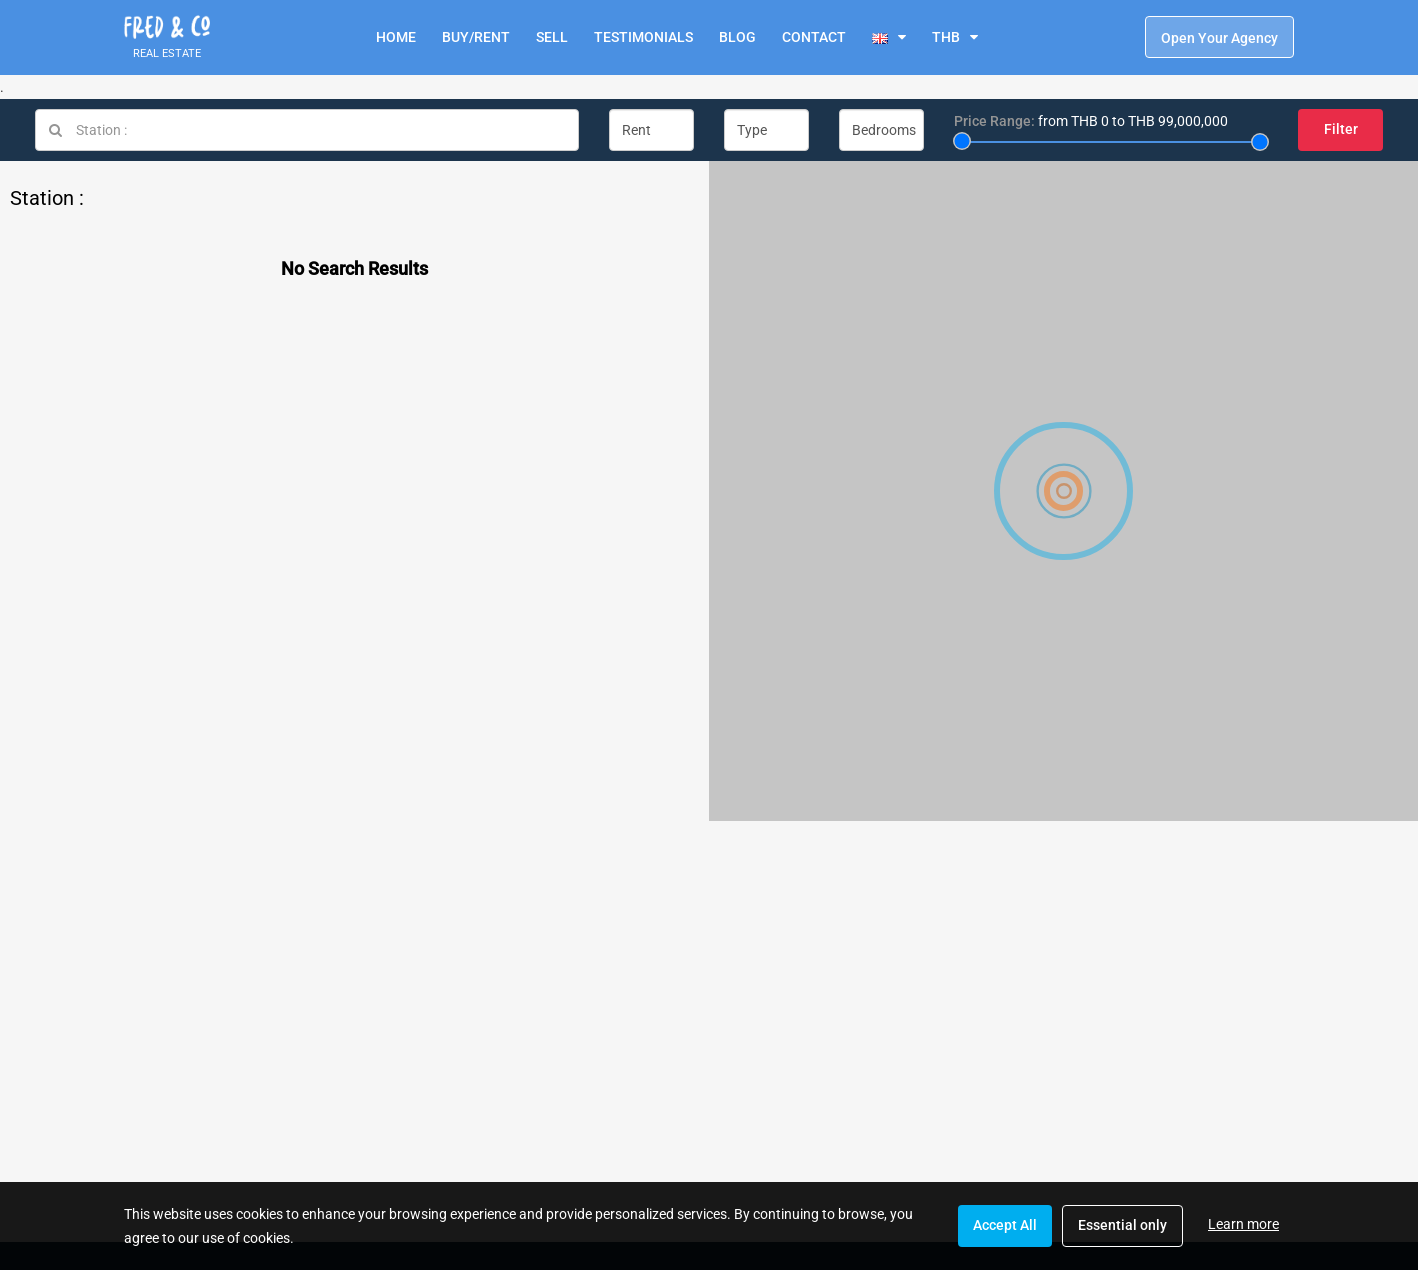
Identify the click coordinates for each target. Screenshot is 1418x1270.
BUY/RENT (476, 37)
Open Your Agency (1219, 38)
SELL (552, 37)
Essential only (1122, 1225)
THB (946, 37)
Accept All (1005, 1225)
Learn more (1243, 1224)
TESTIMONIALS (643, 37)
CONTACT (814, 37)
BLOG (737, 37)
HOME (396, 37)
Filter (1341, 129)
